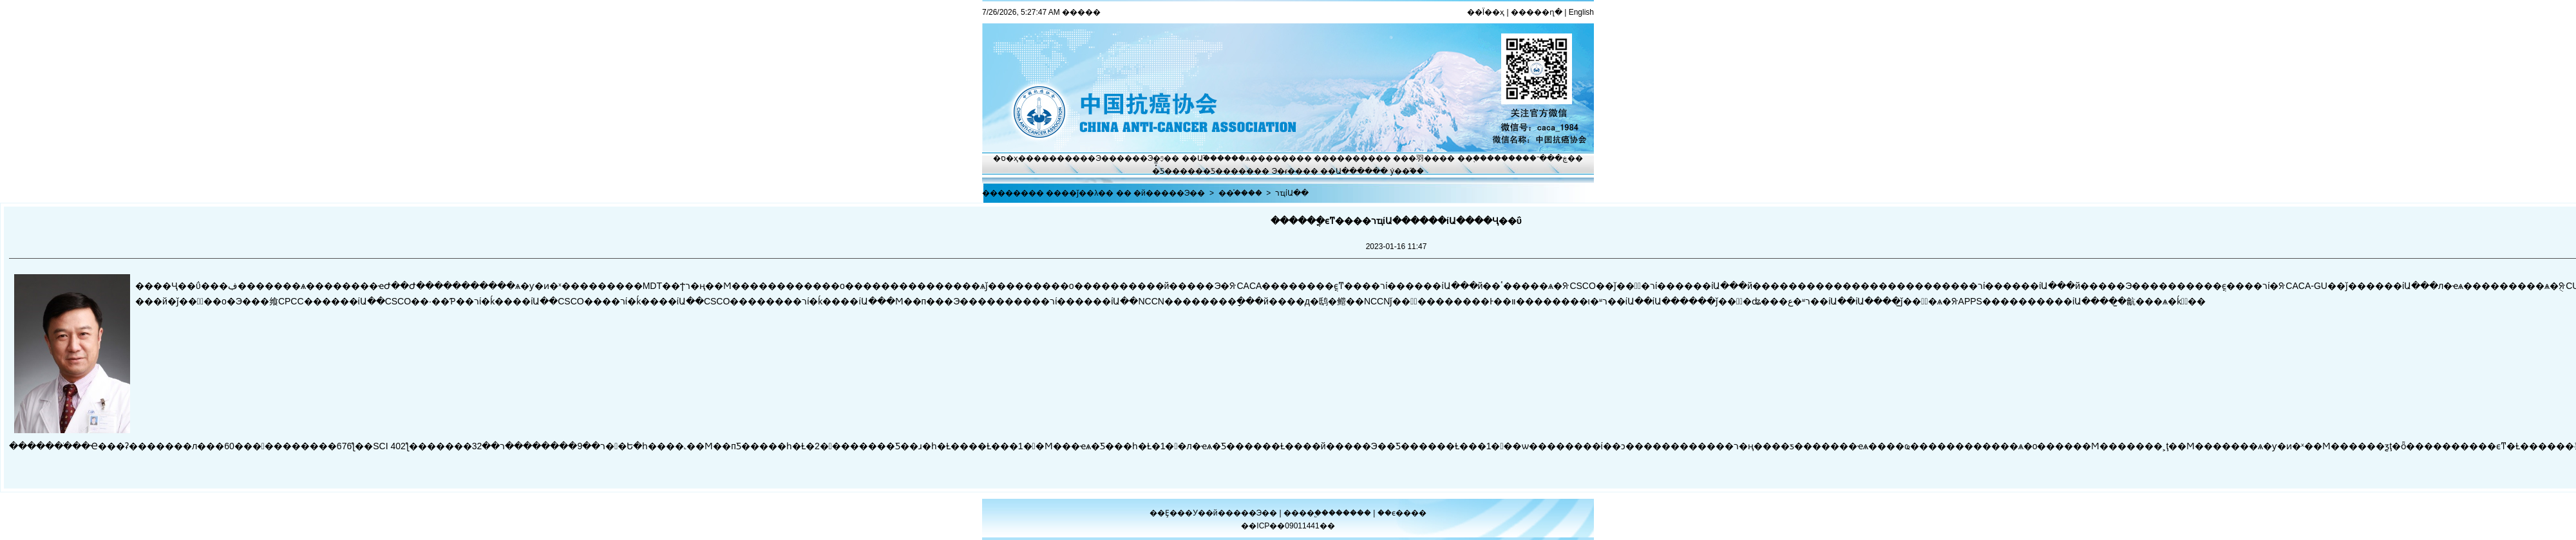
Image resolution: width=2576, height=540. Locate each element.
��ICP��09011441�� (1287, 525)
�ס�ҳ (1005, 158)
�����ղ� (1536, 12)
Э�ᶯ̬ (1156, 158)
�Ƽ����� (1228, 171)
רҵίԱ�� (1292, 193)
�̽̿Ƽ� (1162, 171)
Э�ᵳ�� (1287, 171)
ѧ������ (1270, 158)
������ (1351, 512)
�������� (1345, 158)
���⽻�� (1416, 158)
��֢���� (1479, 158)
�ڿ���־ (1548, 158)
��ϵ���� (1402, 512)
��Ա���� (1346, 171)
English (1581, 12)
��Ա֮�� (1199, 158)
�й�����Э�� (1169, 193)
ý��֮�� (1407, 171)
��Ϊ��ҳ (1485, 12)
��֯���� (1240, 193)
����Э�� (1091, 158)
